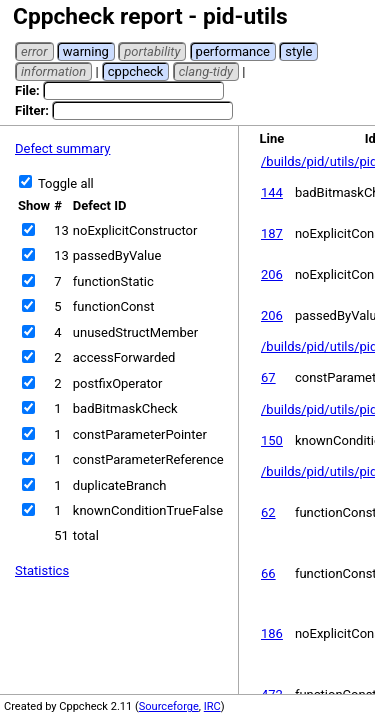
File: (119, 90)
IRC (212, 706)
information (53, 71)
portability (152, 51)
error (34, 51)
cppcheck (136, 71)
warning (86, 51)
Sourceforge (169, 706)
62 (268, 512)
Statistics (42, 570)
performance (233, 51)
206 (272, 274)
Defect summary (62, 148)
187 (272, 233)
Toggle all (56, 183)
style (298, 51)
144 (272, 192)
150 (272, 440)
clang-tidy (206, 71)
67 (268, 377)
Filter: (124, 110)
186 (272, 633)
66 (268, 573)
